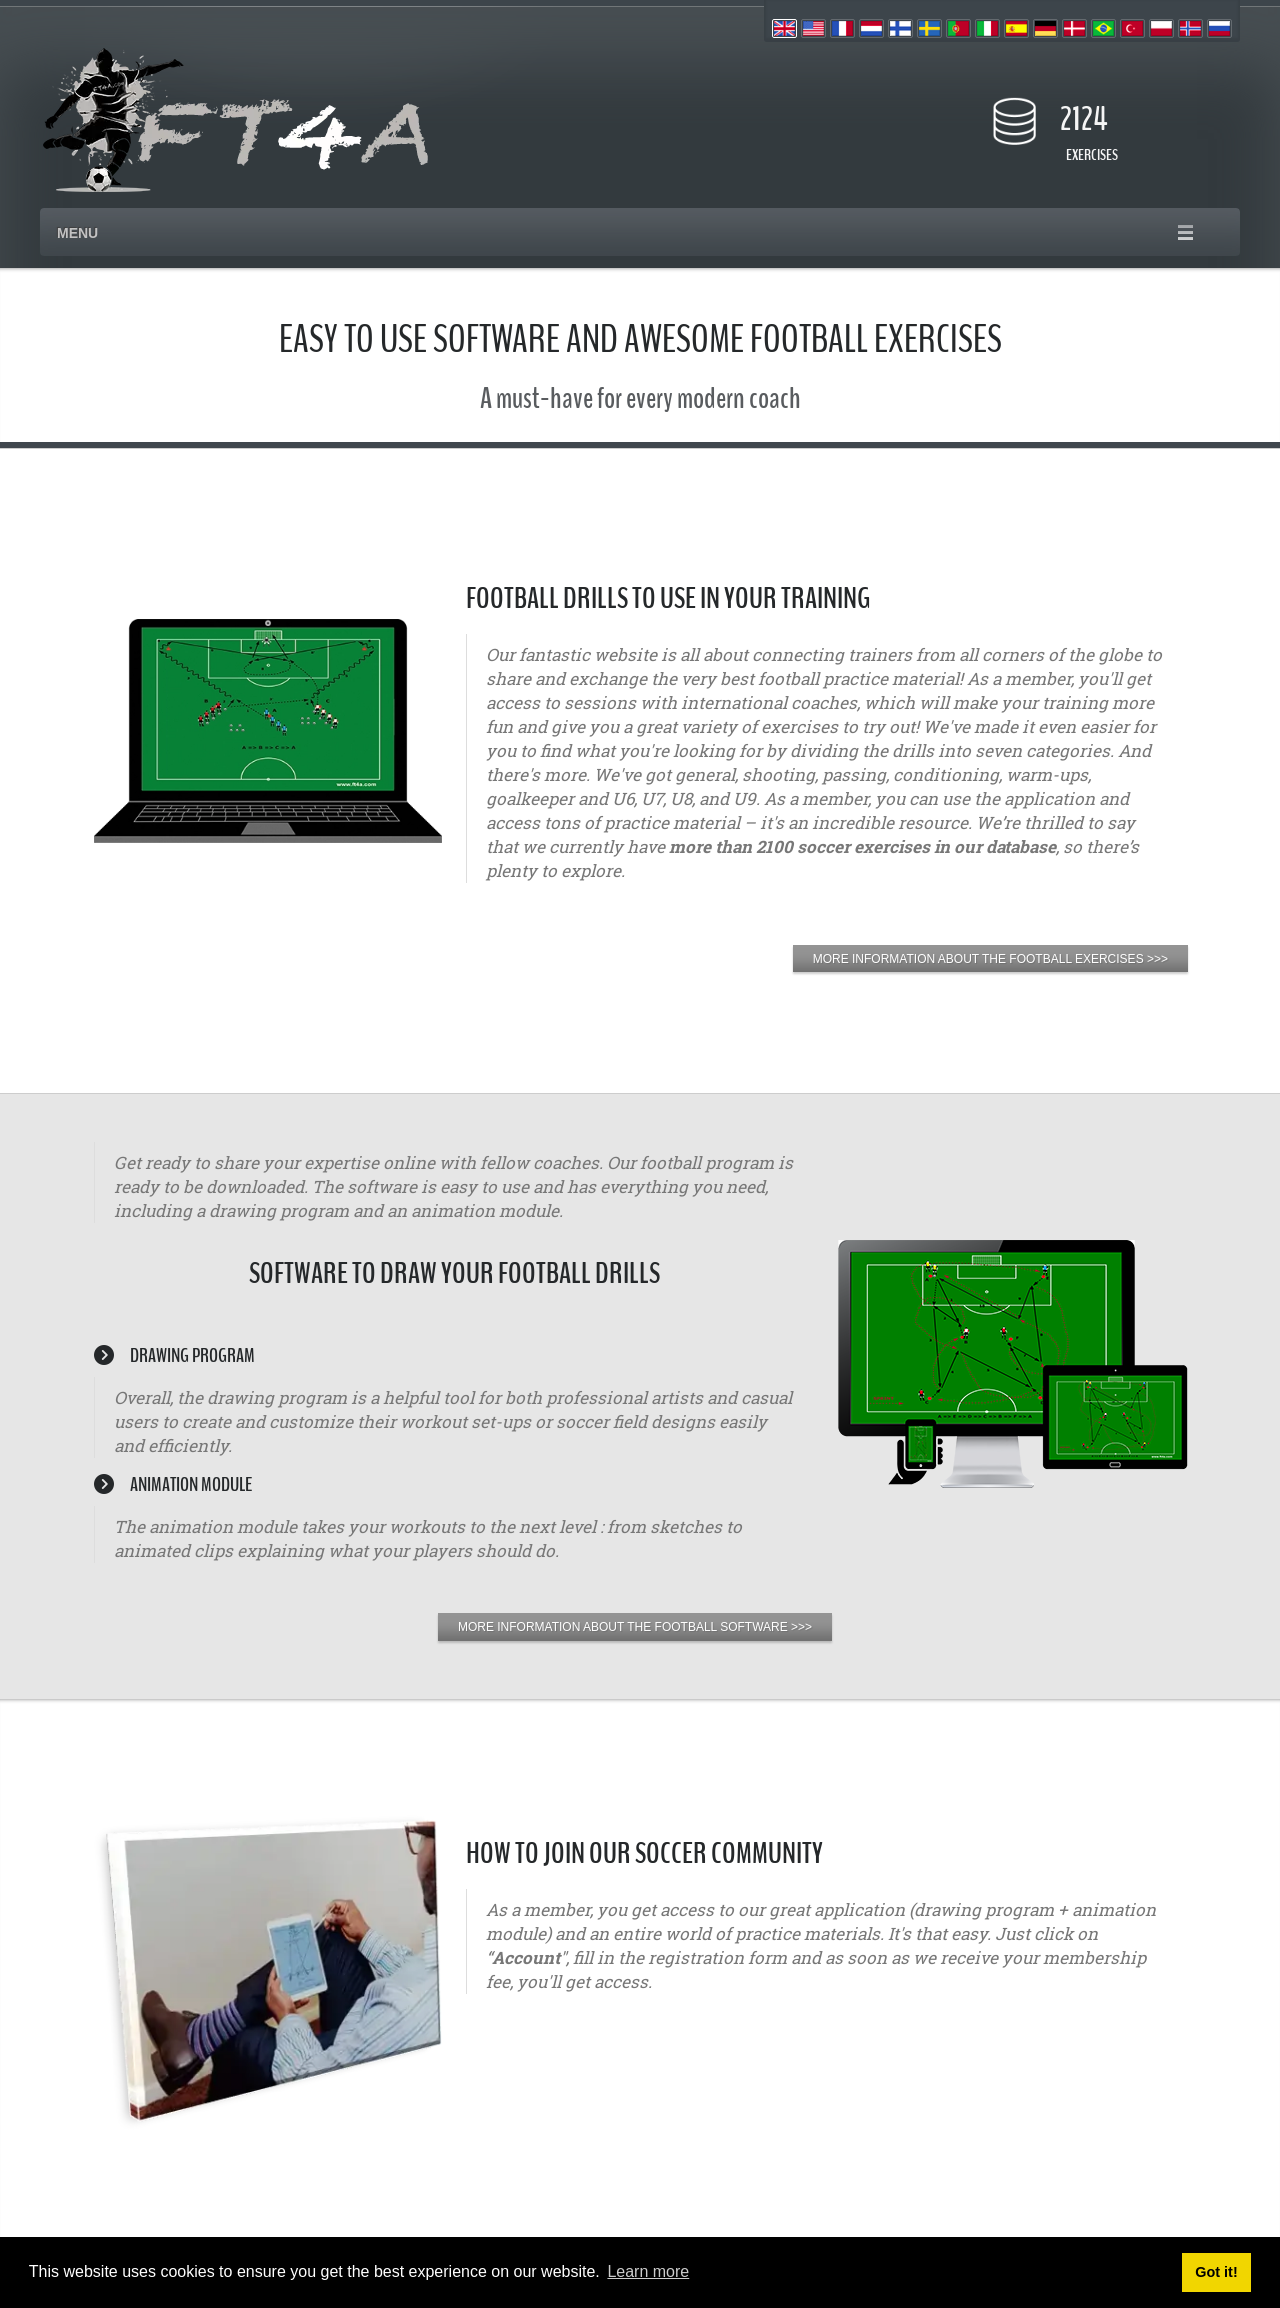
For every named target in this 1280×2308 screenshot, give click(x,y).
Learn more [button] (648, 2271)
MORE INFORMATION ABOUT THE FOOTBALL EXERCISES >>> (990, 959)
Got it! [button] (1216, 2272)
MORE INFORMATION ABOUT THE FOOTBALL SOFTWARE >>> (635, 1627)
